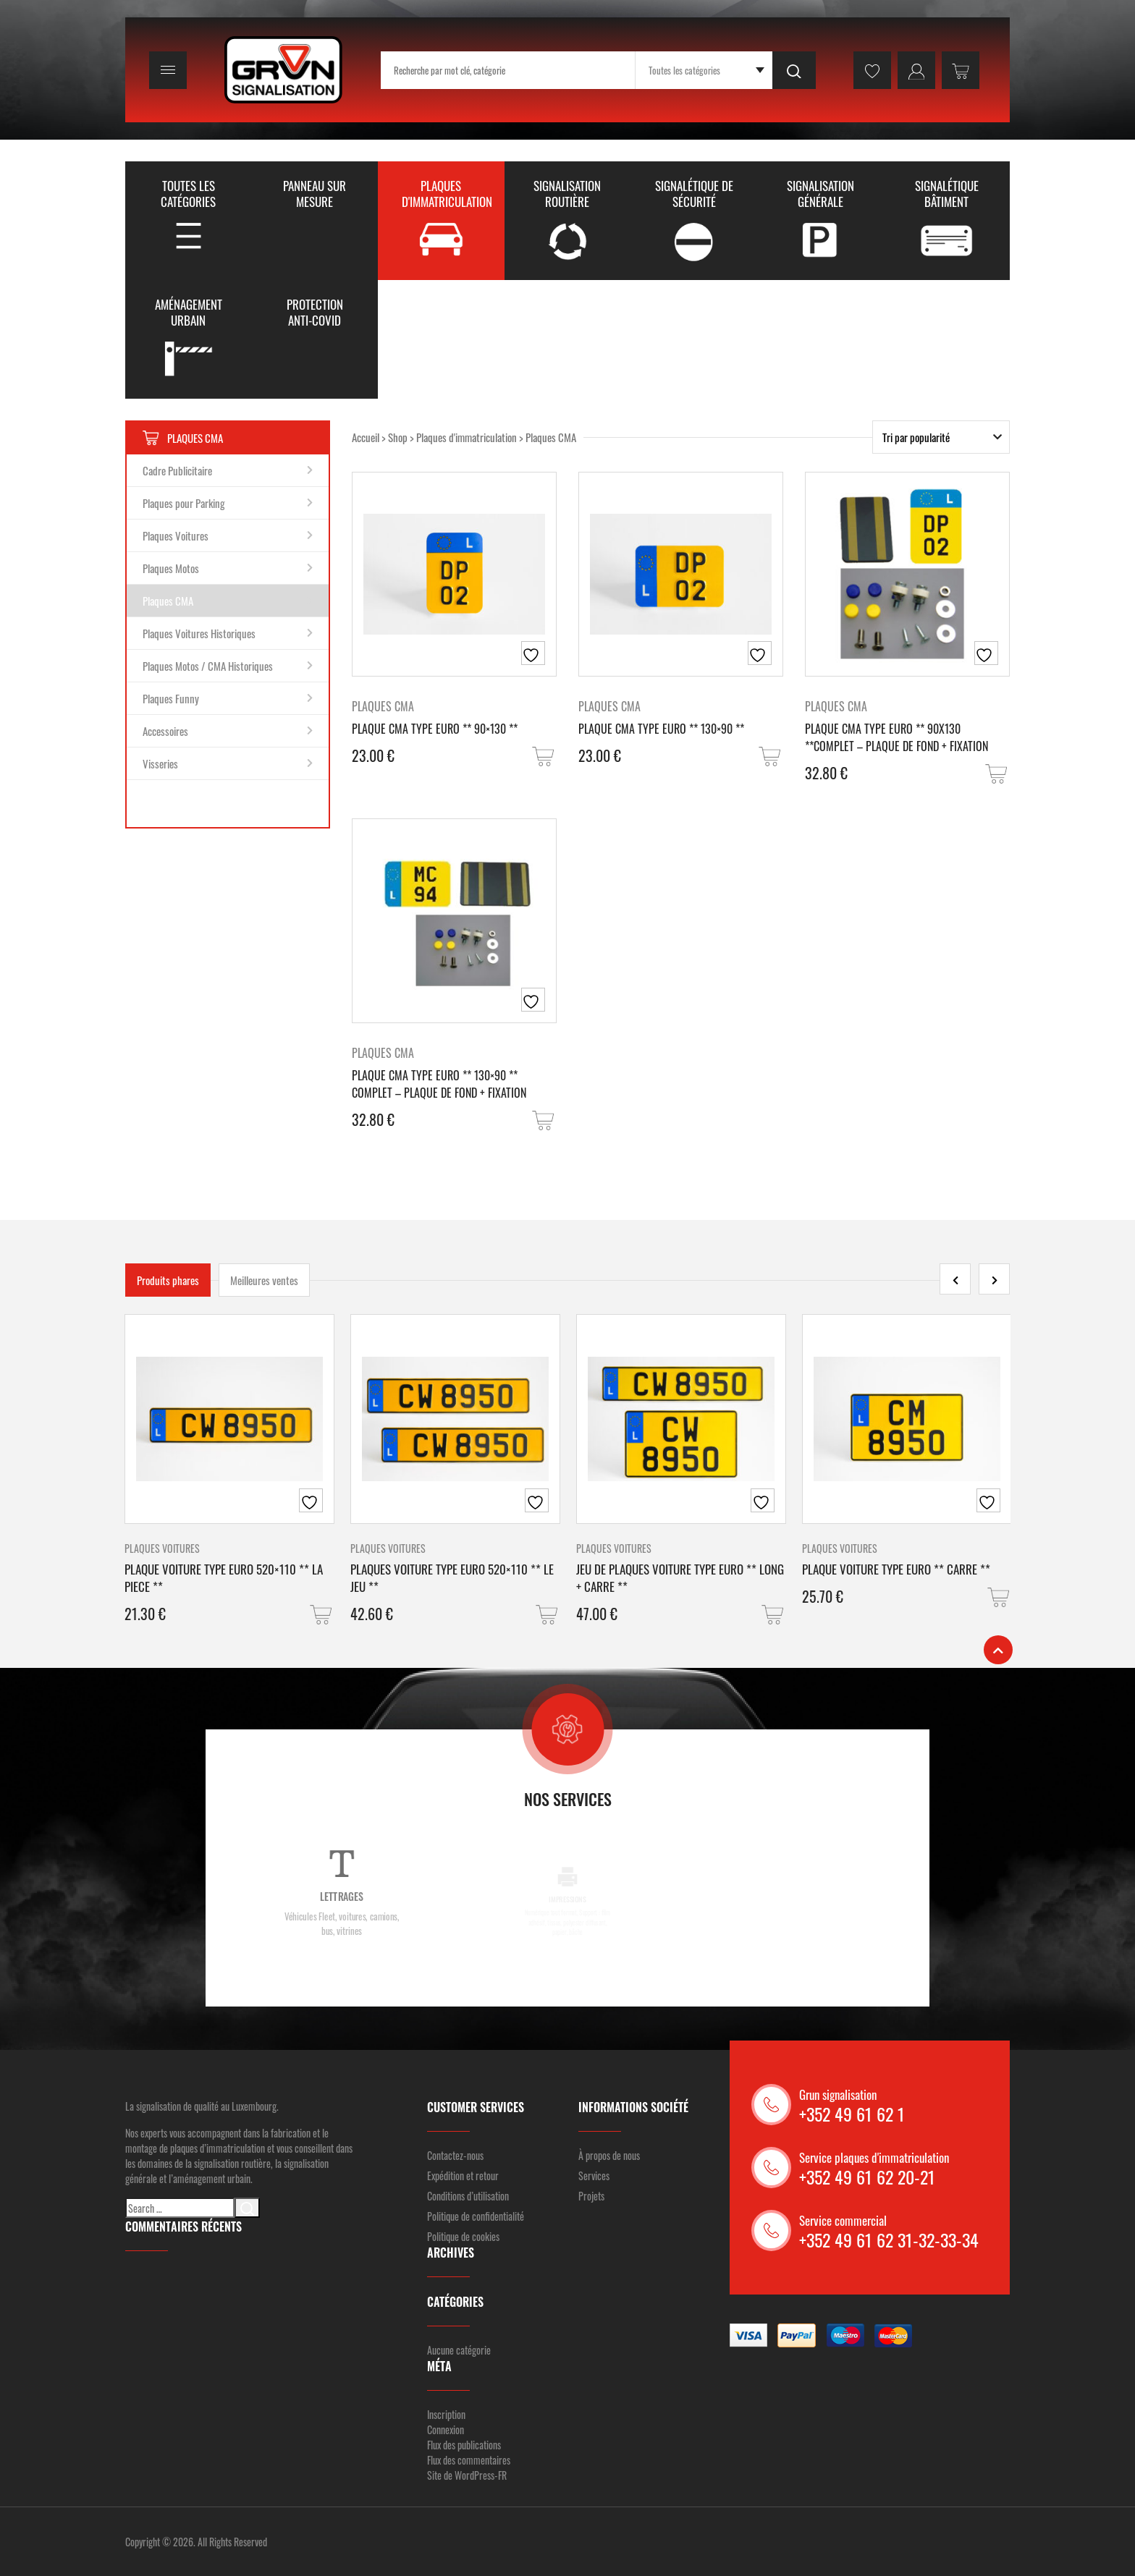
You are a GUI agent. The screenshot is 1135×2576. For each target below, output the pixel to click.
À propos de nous (609, 2155)
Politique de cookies (463, 2236)
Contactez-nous (455, 2155)
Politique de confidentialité (475, 2216)
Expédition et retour (463, 2175)
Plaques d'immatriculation (466, 437)
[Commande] (941, 437)
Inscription (446, 2414)
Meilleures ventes (264, 1280)
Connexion (445, 2429)
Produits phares (168, 1280)
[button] (544, 756)
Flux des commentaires (468, 2459)
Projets (591, 2195)
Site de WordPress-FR (467, 2475)
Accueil (365, 437)
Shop (398, 437)
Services (593, 2175)
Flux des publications (464, 2444)
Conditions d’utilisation (468, 2195)
